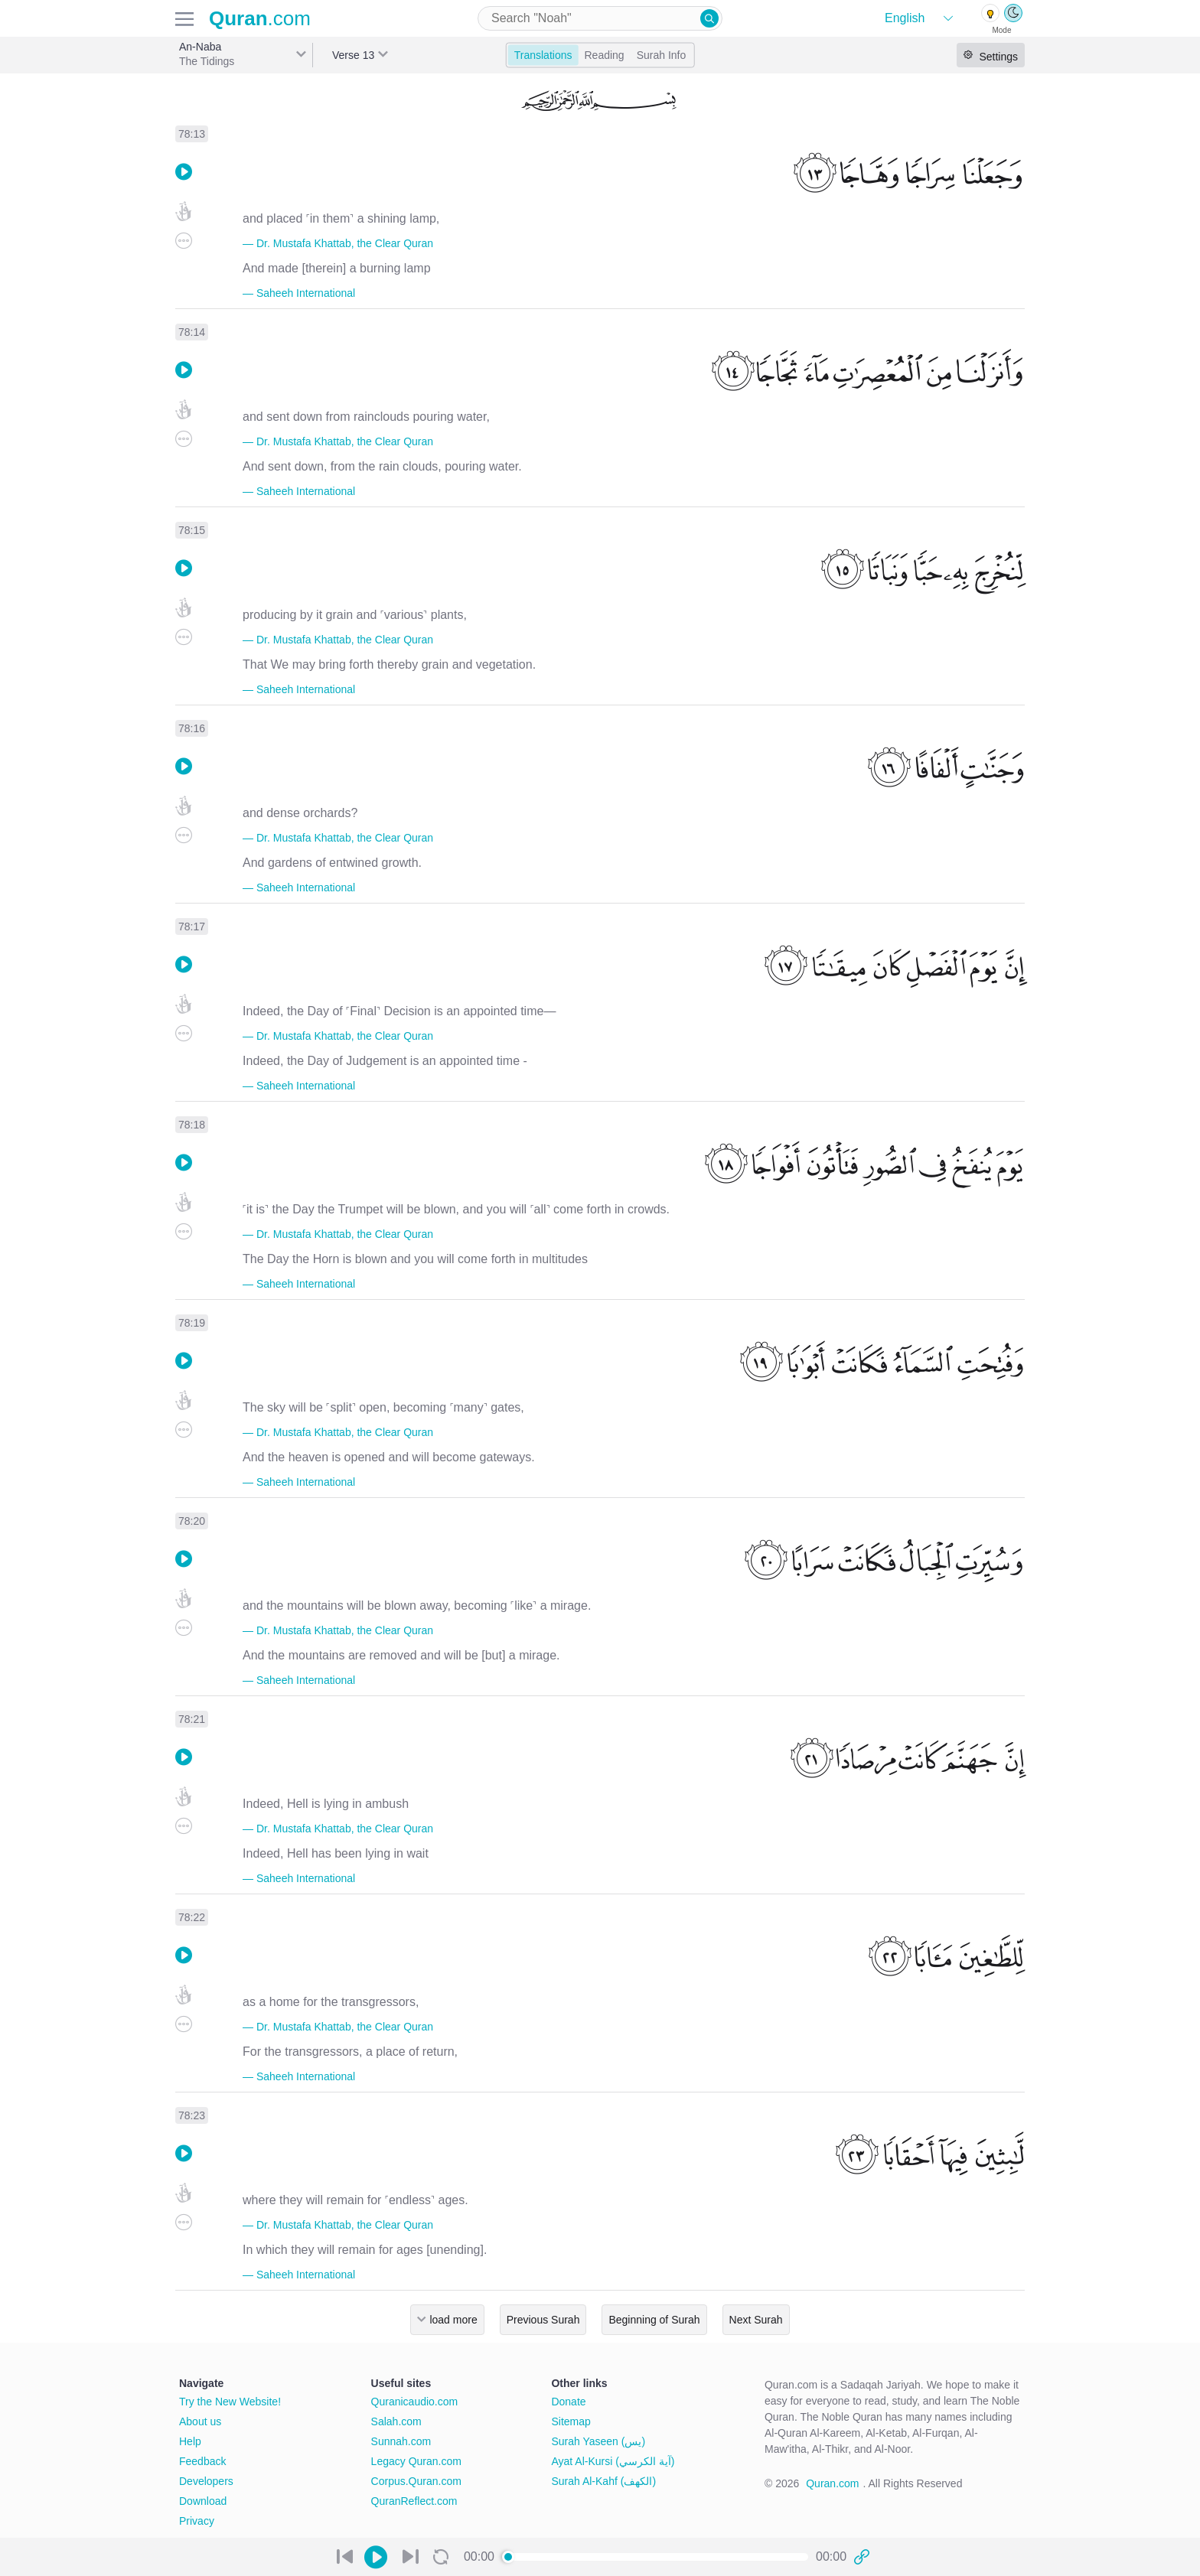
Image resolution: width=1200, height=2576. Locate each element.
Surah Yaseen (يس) (598, 2441)
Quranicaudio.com (414, 2401)
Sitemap (570, 2421)
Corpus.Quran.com (416, 2481)
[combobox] (600, 18)
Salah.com (396, 2421)
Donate (568, 2401)
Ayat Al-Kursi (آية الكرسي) (612, 2461)
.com (260, 18)
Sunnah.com (401, 2441)
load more (453, 2320)
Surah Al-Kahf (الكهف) (603, 2481)
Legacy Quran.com (416, 2461)
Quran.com (832, 2483)
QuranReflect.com (414, 2501)
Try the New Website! (230, 2401)
